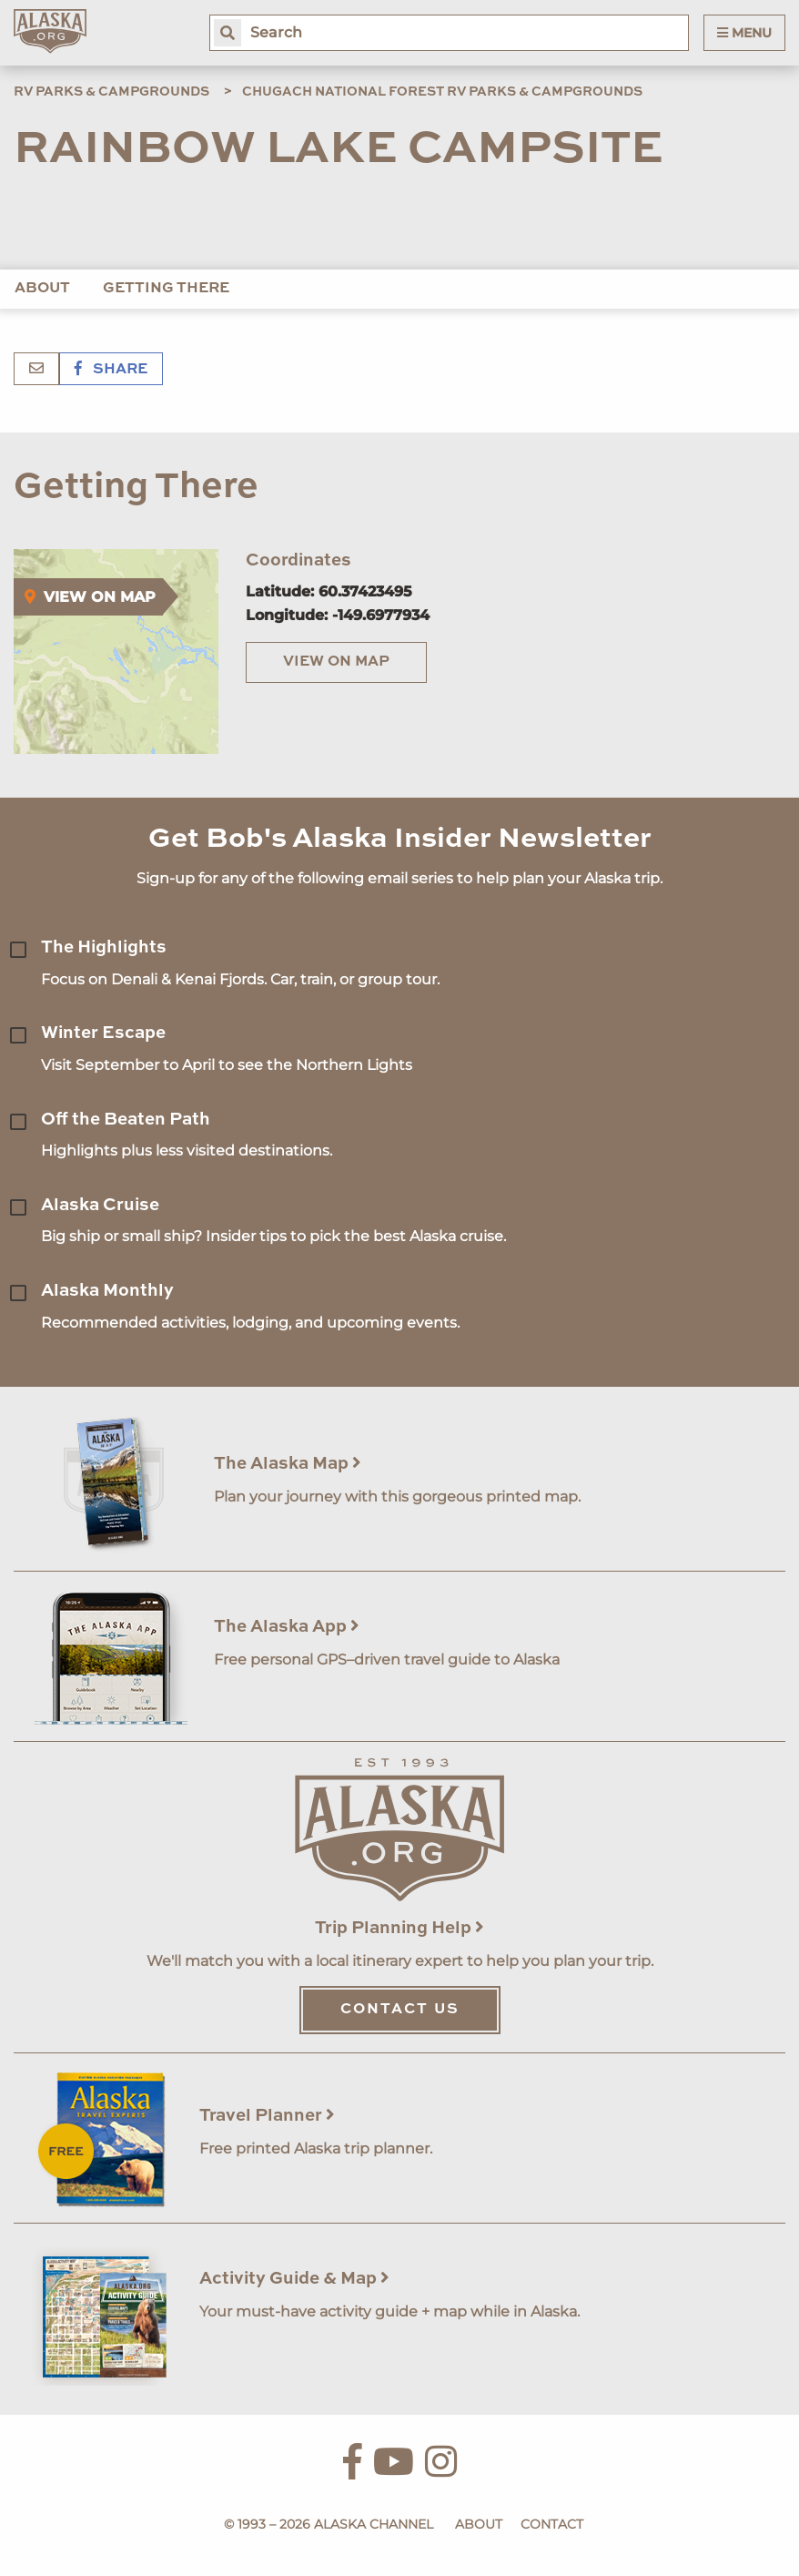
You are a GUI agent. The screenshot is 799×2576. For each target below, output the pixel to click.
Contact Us (400, 2009)
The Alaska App (286, 1626)
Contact (552, 2524)
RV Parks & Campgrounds (111, 92)
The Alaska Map (287, 1463)
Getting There (166, 288)
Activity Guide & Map (294, 2278)
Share (111, 369)
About (42, 288)
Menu (744, 33)
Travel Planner (267, 2115)
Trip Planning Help (399, 1928)
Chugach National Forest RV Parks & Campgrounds (442, 92)
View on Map (336, 662)
